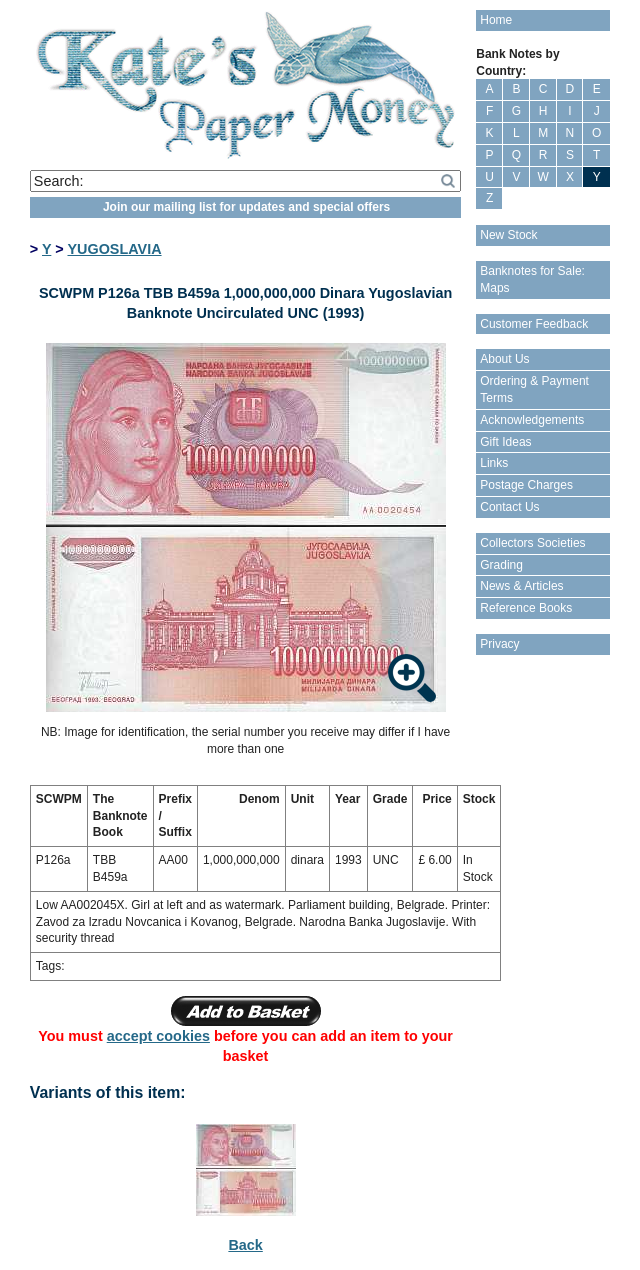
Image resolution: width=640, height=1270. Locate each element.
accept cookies (158, 1036)
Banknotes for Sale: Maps (532, 279)
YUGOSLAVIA (114, 249)
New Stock (508, 235)
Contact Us (509, 507)
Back (245, 1245)
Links (494, 463)
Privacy (499, 644)
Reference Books (526, 608)
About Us (504, 359)
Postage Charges (526, 485)
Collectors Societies (532, 543)
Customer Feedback (534, 324)
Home (496, 20)
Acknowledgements (532, 420)
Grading (501, 565)
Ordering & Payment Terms (534, 389)
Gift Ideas (505, 442)
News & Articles (521, 586)
